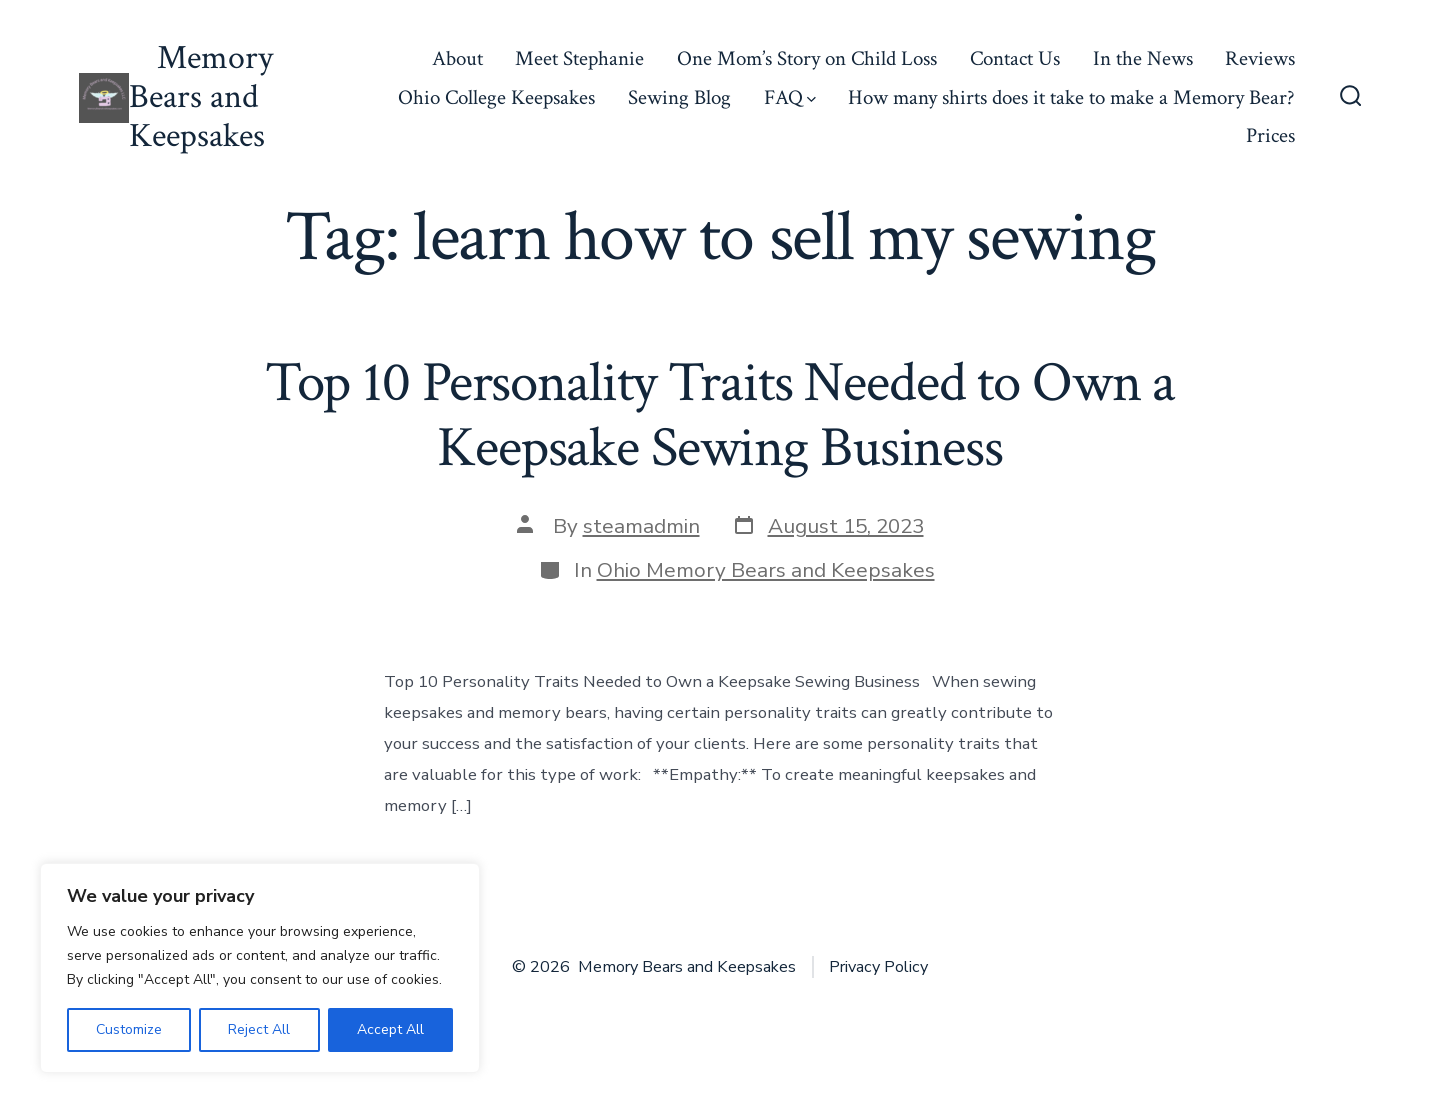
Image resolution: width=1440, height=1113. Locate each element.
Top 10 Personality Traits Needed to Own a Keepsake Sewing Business (720, 415)
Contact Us (1015, 58)
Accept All (390, 1029)
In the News (1143, 58)
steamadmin (641, 526)
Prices (1270, 135)
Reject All (259, 1029)
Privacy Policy (878, 967)
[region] (260, 968)
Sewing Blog (679, 97)
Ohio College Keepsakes (496, 97)
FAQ (790, 97)
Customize (129, 1029)
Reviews (1260, 58)
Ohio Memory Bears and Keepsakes (766, 570)
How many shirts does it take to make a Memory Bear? (1071, 97)
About (457, 58)
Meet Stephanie (579, 58)
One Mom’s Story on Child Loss (807, 58)
